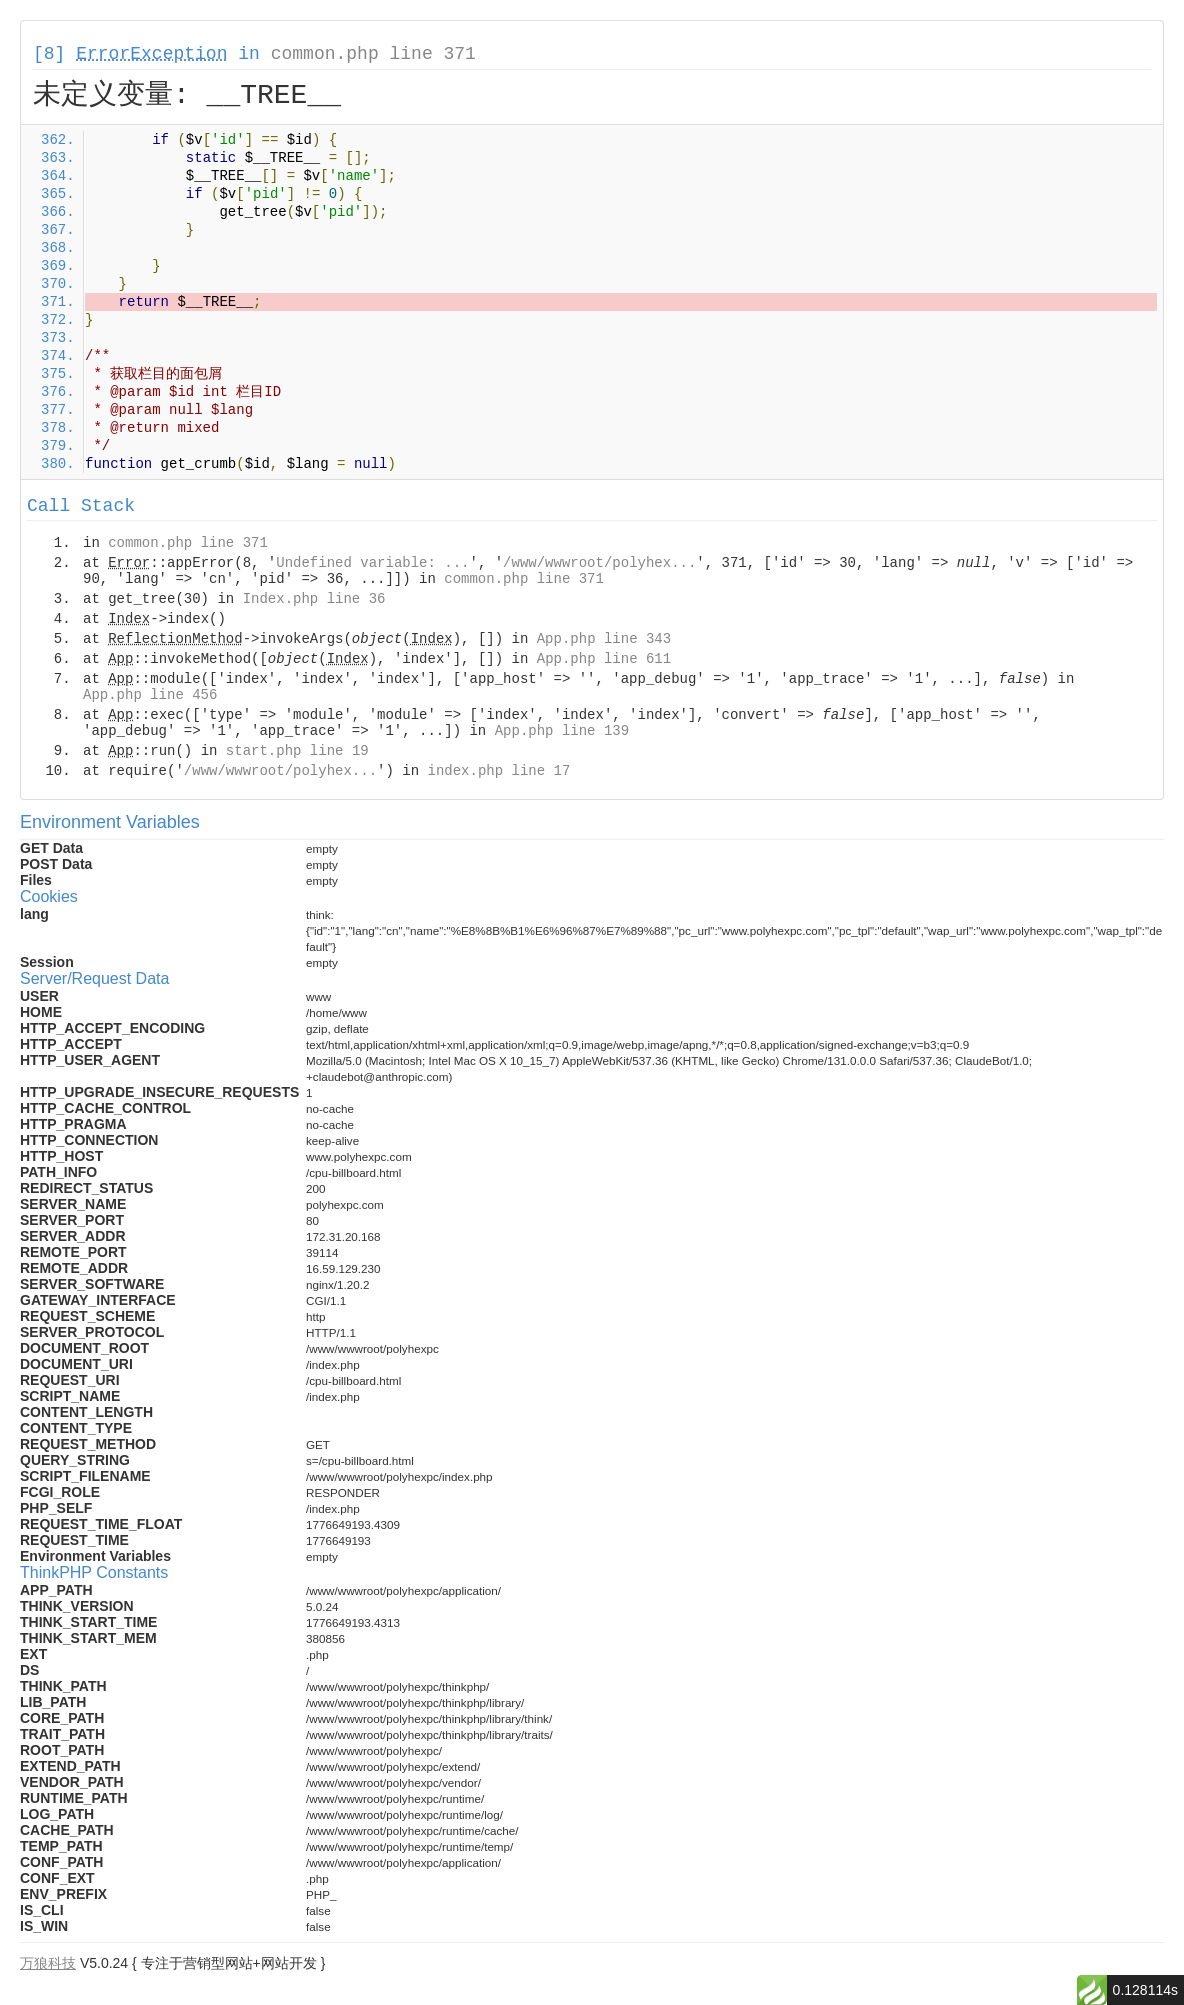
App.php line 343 (604, 639)
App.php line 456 (150, 695)
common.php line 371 (373, 54)
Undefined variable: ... (372, 563)
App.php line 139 (562, 731)
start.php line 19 (297, 751)
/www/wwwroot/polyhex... (599, 563)
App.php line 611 (604, 659)
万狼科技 (48, 1963)
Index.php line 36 (314, 599)
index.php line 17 (498, 771)
